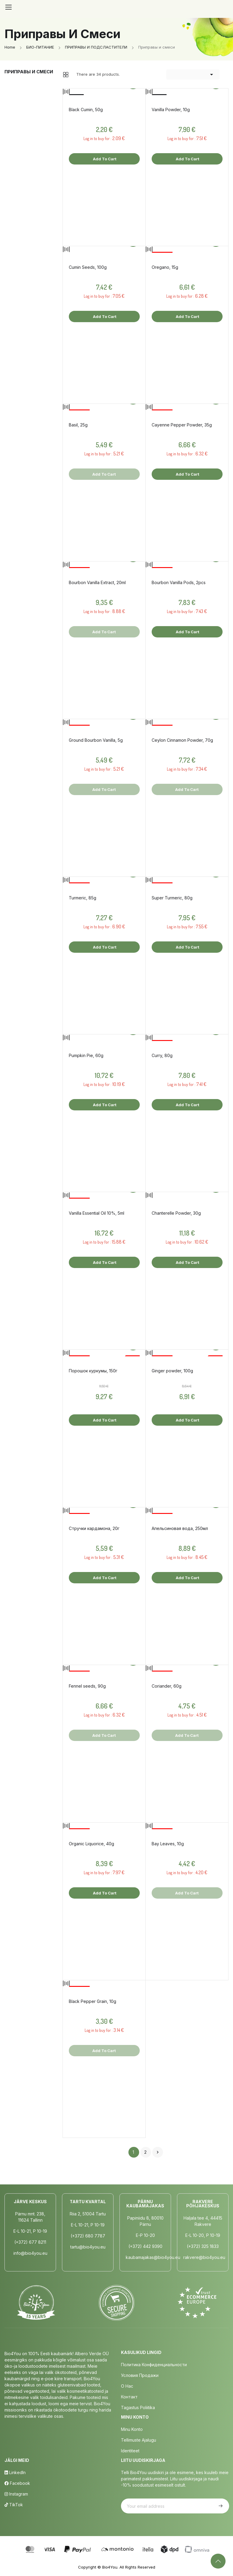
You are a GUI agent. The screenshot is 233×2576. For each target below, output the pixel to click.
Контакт (129, 2396)
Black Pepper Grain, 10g (92, 2001)
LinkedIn (15, 2472)
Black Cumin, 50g (86, 109)
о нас (127, 2386)
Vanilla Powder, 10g (171, 109)
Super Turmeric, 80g (172, 897)
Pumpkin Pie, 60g (86, 1055)
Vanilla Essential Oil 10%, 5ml (96, 1213)
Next (157, 2152)
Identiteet (130, 2450)
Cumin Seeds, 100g (88, 267)
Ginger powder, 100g (172, 1370)
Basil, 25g (78, 424)
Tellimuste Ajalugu (138, 2439)
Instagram (16, 2493)
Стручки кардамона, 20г (94, 1528)
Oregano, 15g (165, 267)
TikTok (13, 2504)
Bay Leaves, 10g (168, 1843)
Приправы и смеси (28, 71)
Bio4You (109, 2567)
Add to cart (104, 158)
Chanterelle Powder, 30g (176, 1213)
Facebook (17, 2483)
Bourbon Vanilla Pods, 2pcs (179, 582)
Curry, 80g (162, 1055)
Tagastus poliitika (138, 2407)
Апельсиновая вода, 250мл (180, 1528)
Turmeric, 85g (82, 897)
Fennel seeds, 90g (87, 1686)
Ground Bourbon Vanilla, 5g (96, 740)
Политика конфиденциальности (154, 2364)
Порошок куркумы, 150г (93, 1370)
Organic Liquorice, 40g (91, 1843)
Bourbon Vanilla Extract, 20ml (97, 582)
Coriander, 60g (166, 1686)
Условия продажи (140, 2375)
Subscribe (220, 2506)
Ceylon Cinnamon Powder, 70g (182, 740)
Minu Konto (132, 2429)
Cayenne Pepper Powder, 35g (182, 424)
